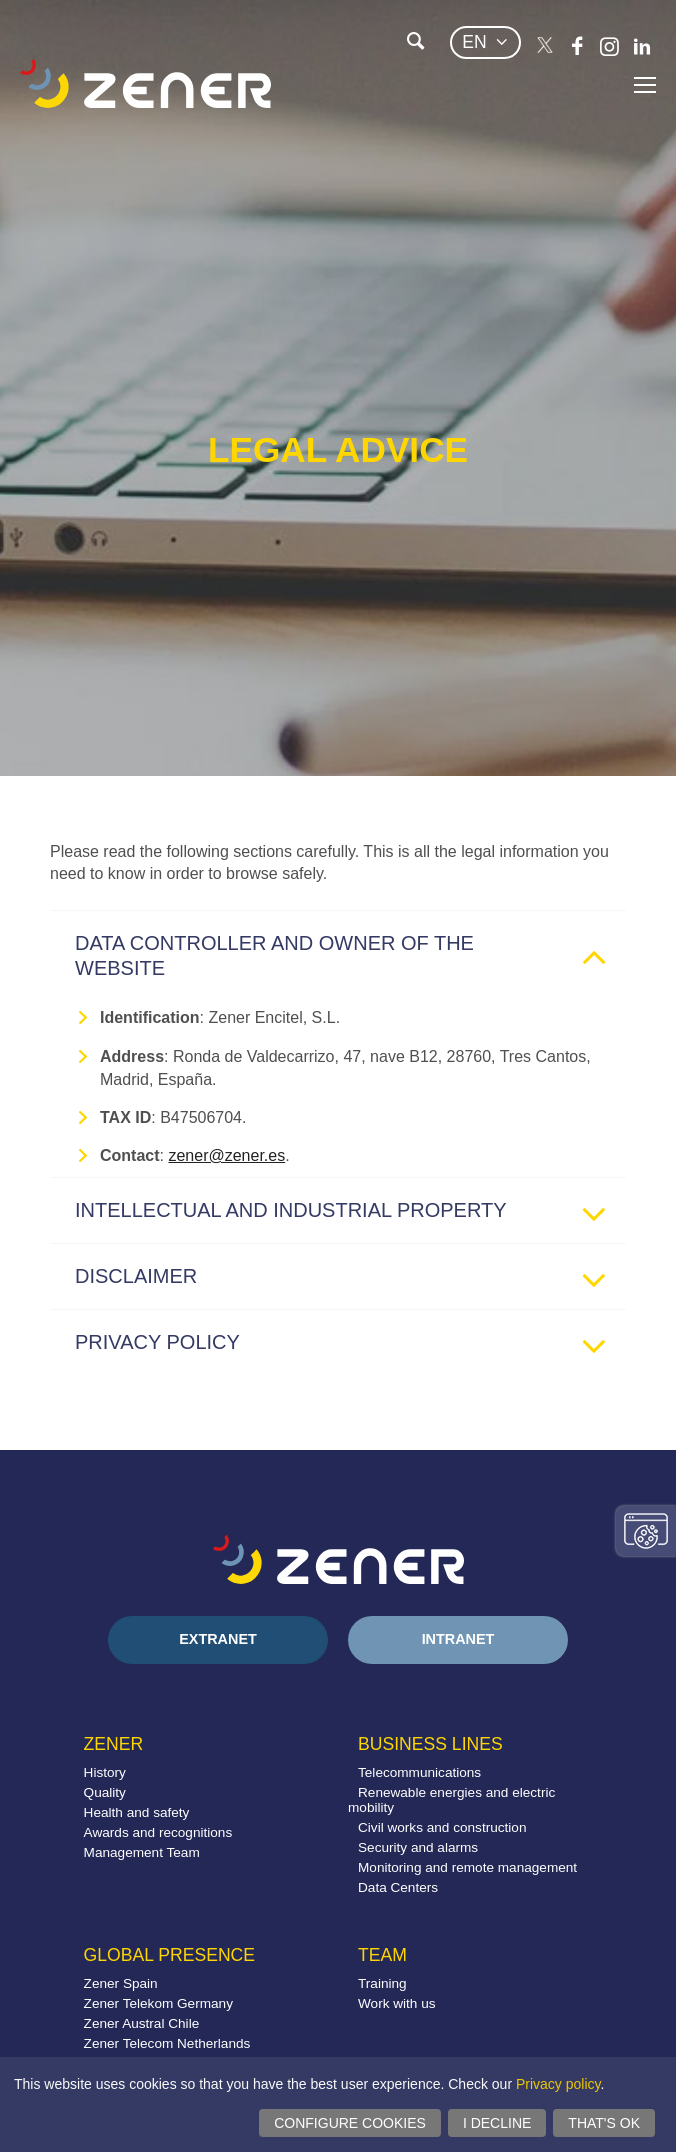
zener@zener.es (226, 1155)
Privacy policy (558, 2084)
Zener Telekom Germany (158, 2003)
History (105, 1772)
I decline (497, 2123)
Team (382, 1955)
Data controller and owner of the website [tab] (348, 955)
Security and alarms (418, 1847)
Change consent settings (646, 1531)
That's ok (604, 2123)
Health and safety (137, 1812)
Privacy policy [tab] (348, 1347)
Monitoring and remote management (467, 1867)
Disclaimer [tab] (348, 1281)
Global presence (169, 1955)
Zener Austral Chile (142, 2023)
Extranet (218, 1639)
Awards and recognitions (158, 1832)
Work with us (397, 2003)
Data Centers (398, 1887)
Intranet (458, 1639)
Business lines (430, 1744)
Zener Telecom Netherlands (167, 2043)
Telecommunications (419, 1772)
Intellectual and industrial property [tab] (348, 1215)
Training (382, 1983)
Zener (114, 1744)
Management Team (142, 1852)
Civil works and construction (442, 1827)
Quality (105, 1792)
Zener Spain (121, 1983)
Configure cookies (350, 2123)
